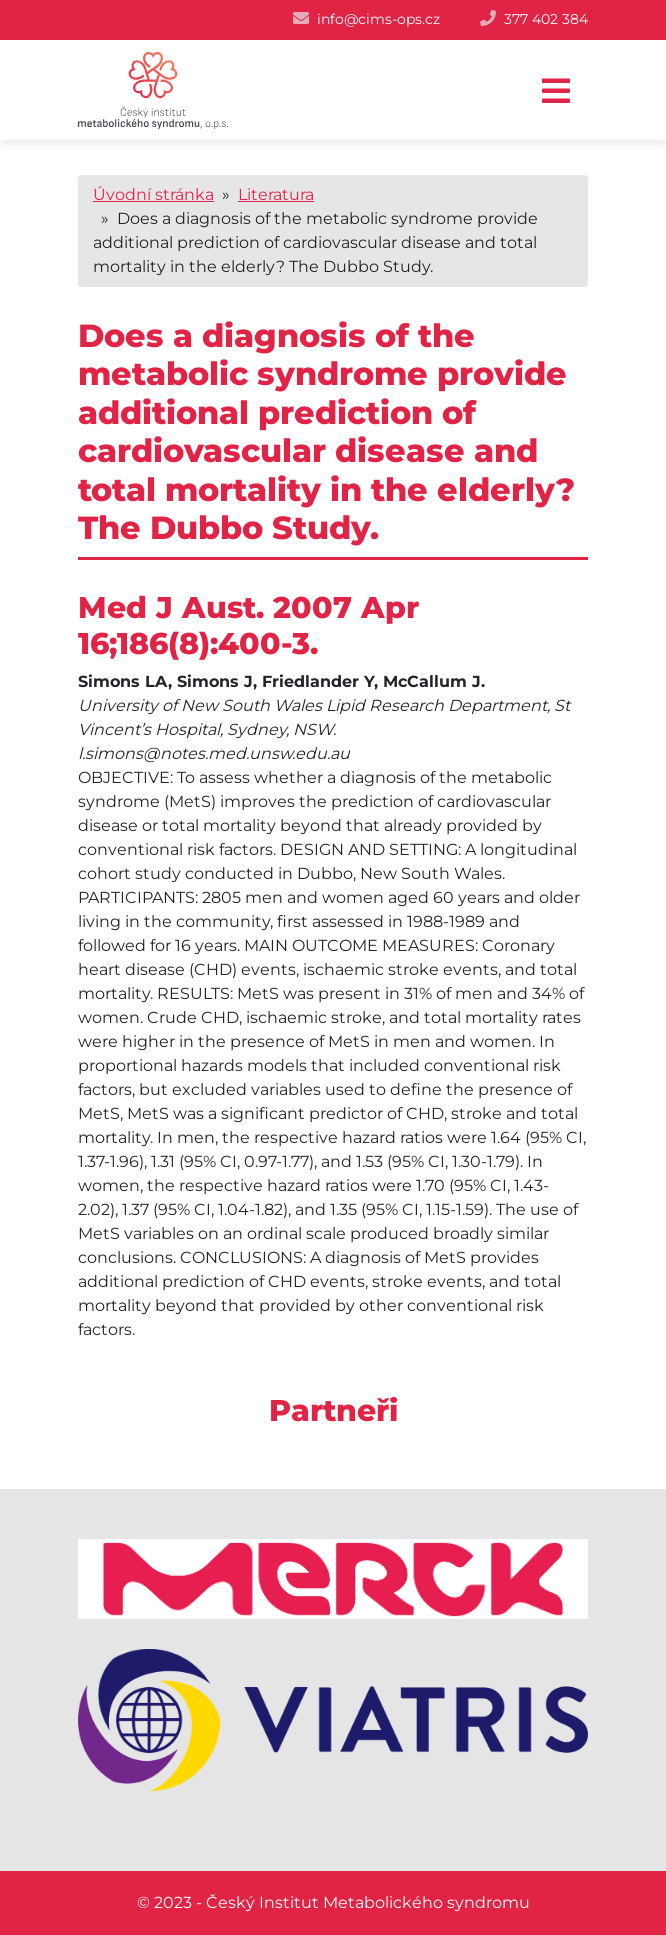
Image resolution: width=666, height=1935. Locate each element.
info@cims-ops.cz (378, 19)
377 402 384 (546, 19)
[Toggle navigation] (556, 91)
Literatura (276, 194)
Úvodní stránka (153, 194)
